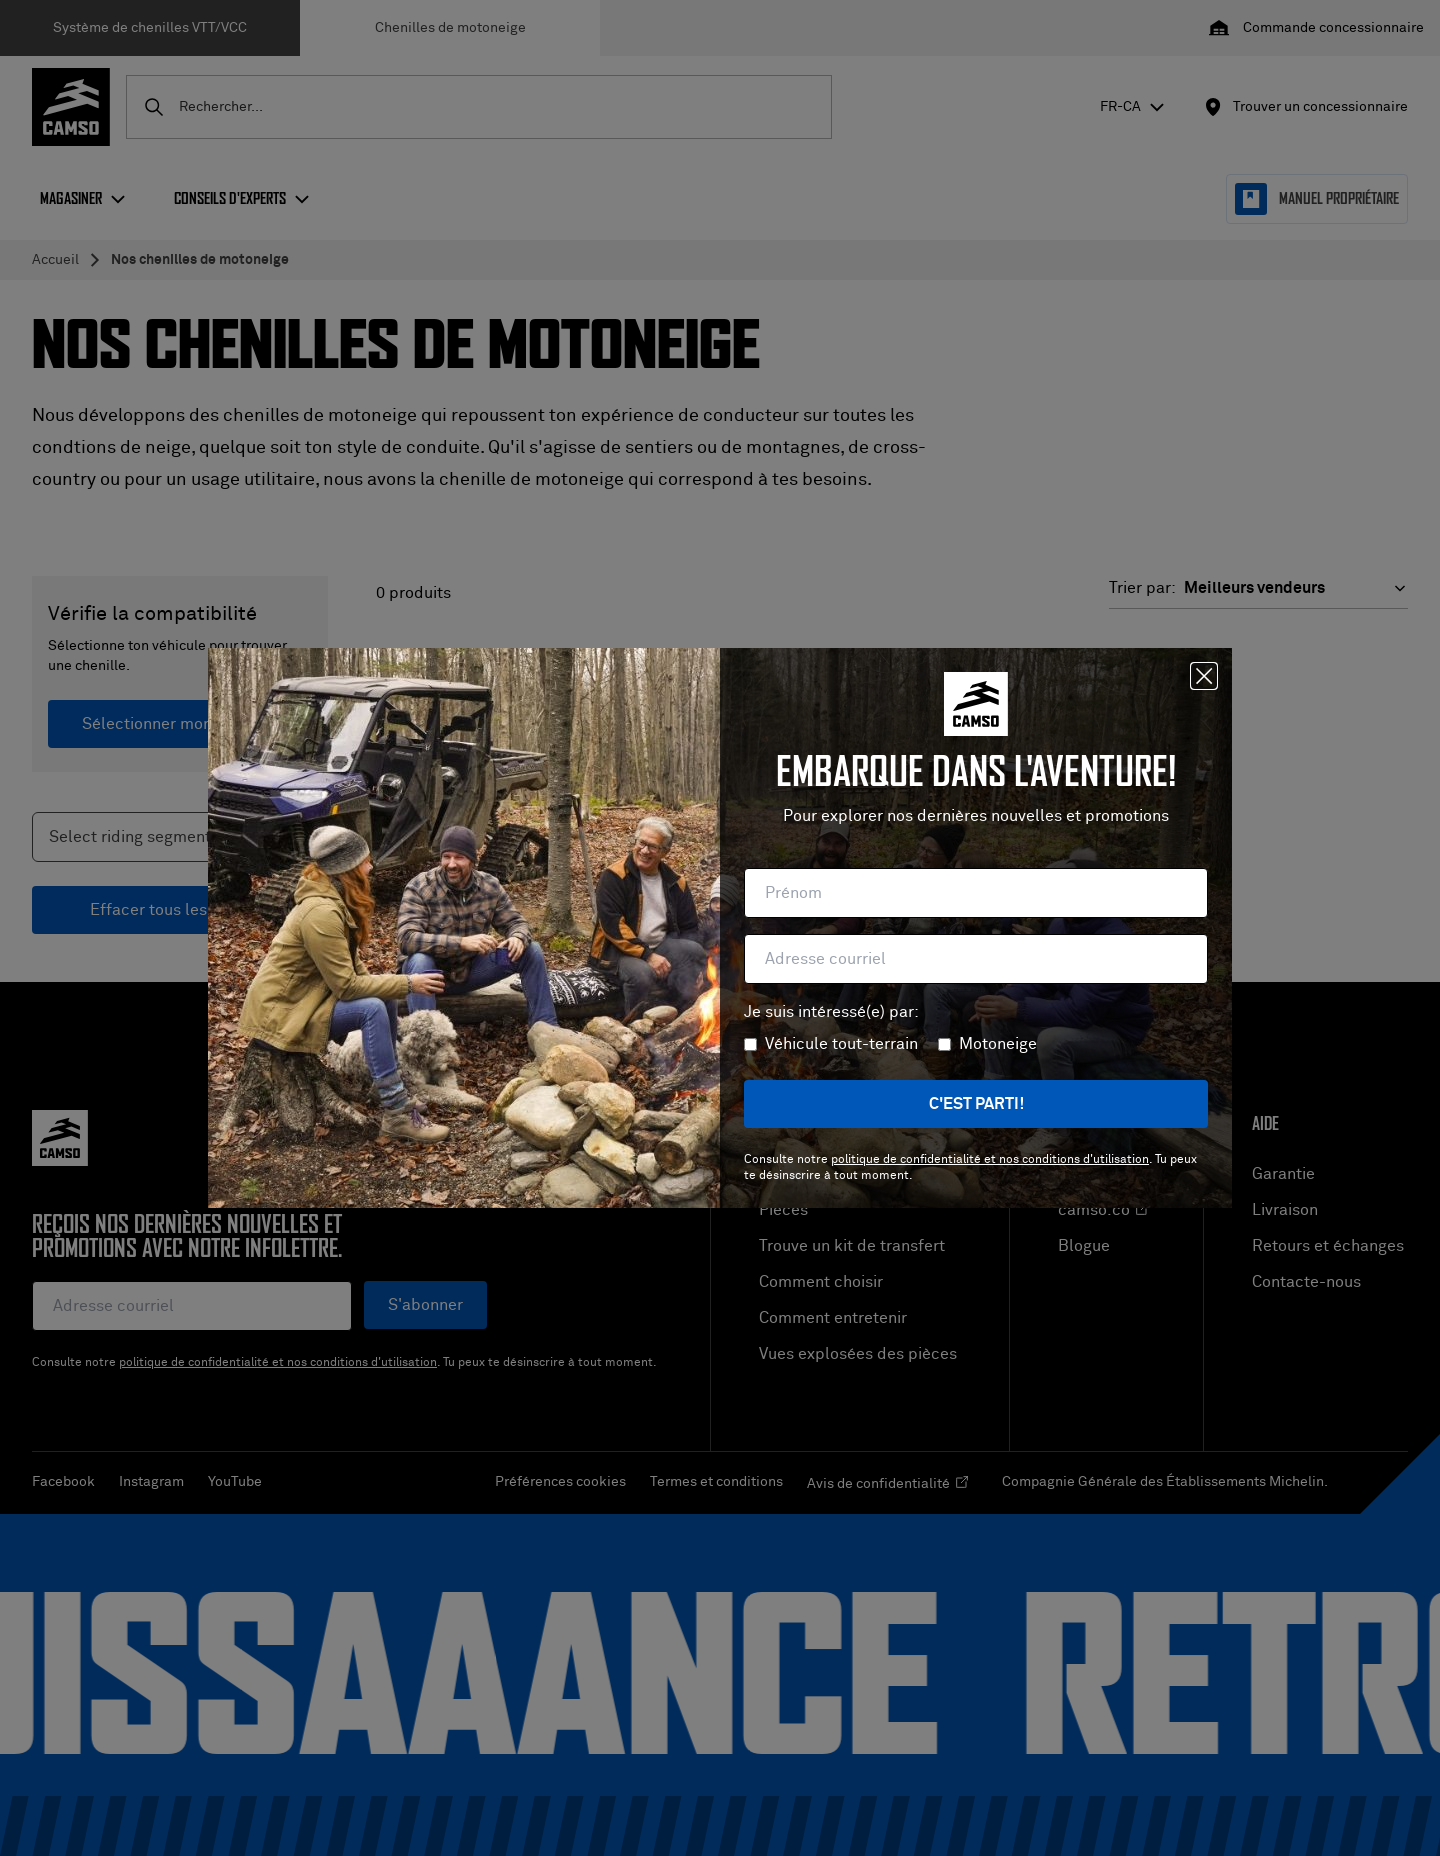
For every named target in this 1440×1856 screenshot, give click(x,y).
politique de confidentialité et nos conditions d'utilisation (990, 1160)
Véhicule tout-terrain (841, 1044)
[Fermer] (1204, 676)
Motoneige (998, 1044)
